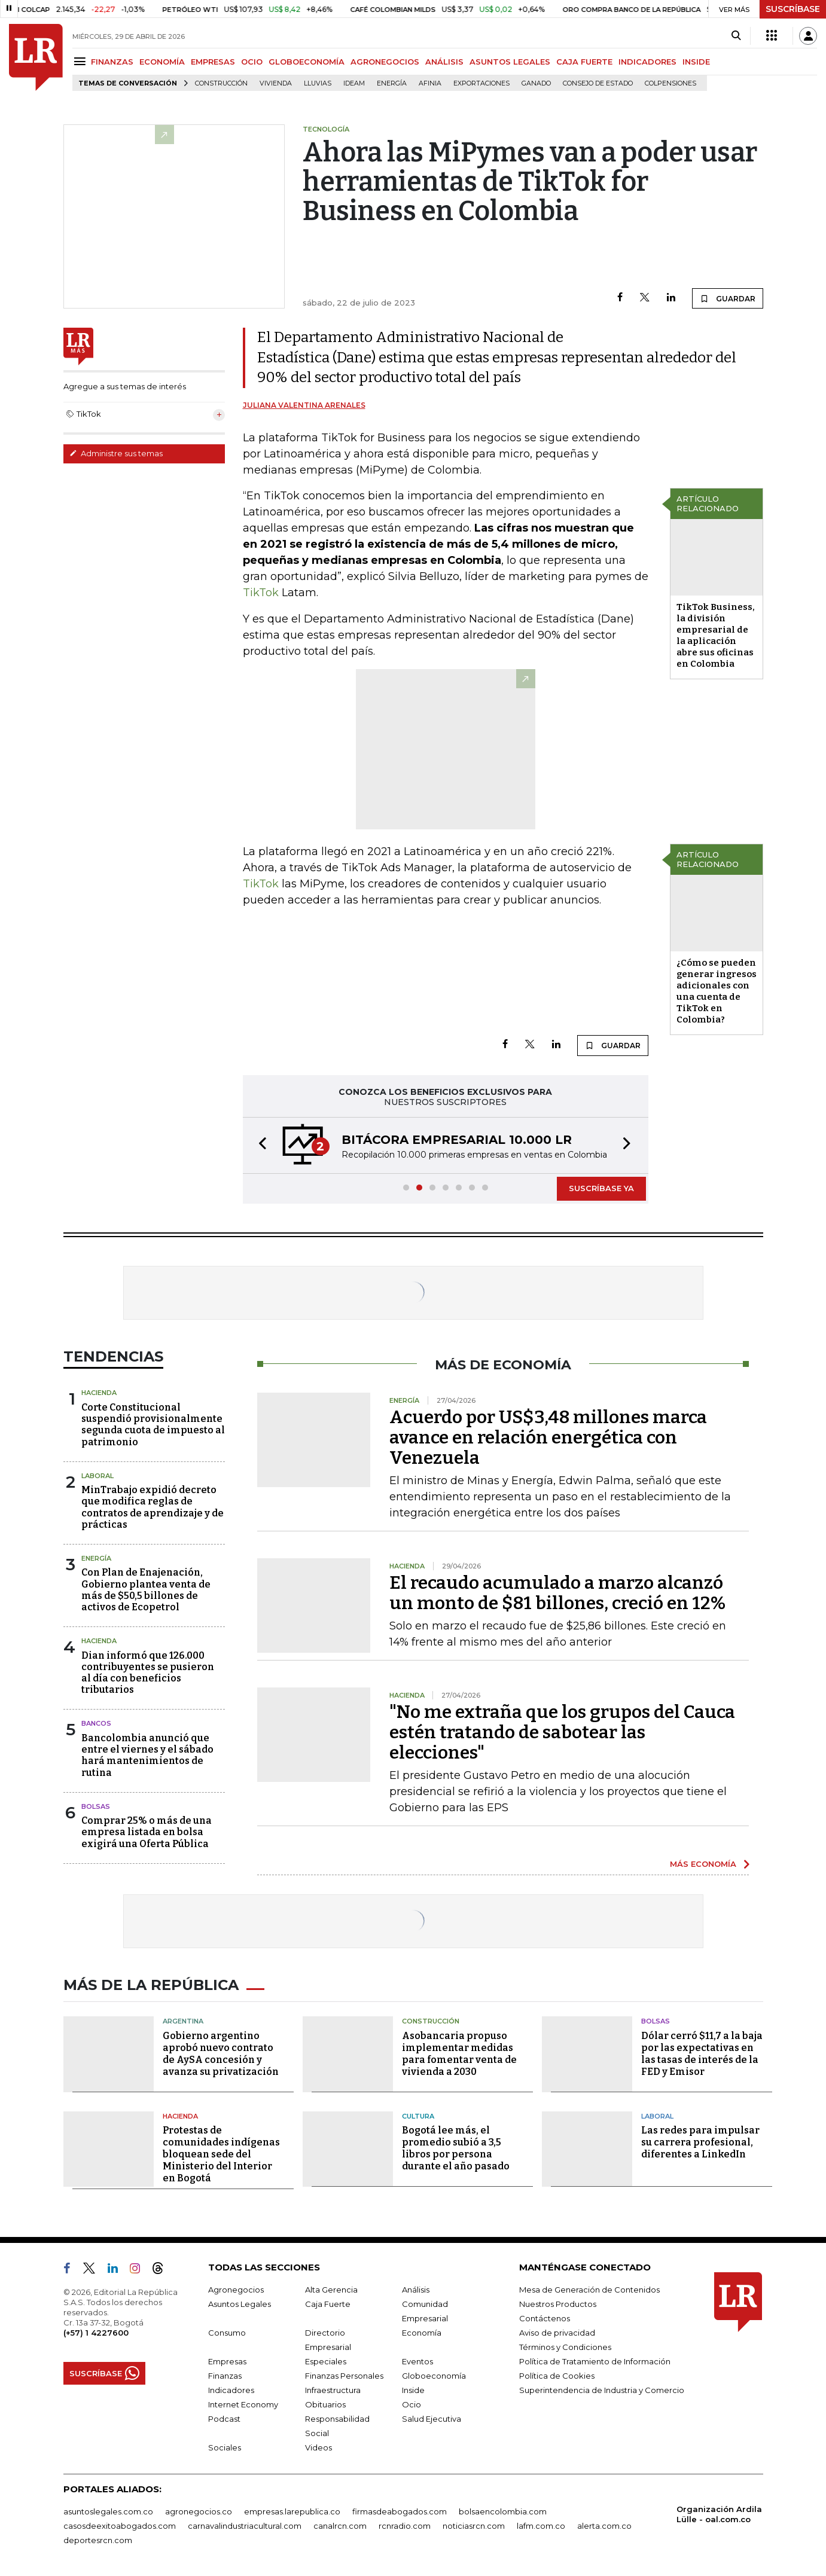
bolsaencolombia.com (503, 2511)
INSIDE (696, 61)
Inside (413, 2390)
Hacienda (99, 1392)
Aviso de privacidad (557, 2332)
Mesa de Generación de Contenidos (589, 2289)
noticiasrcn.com (474, 2526)
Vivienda (276, 83)
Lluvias (317, 83)
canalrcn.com (340, 2526)
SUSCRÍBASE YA (601, 1188)
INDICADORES (647, 61)
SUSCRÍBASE (793, 9)
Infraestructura (333, 2390)
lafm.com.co (541, 2526)
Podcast (224, 2419)
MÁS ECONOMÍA (703, 1864)
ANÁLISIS (444, 61)
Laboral (97, 1476)
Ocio (411, 2404)
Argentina (183, 2021)
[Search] (736, 36)
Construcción (221, 83)
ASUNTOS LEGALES (510, 61)
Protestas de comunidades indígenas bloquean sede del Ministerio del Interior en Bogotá (221, 2154)
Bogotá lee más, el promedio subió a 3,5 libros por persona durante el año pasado (456, 2148)
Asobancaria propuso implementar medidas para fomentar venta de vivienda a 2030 (459, 2053)
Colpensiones (670, 83)
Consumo (227, 2332)
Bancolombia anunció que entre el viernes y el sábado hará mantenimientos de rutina (147, 1755)
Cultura (418, 2116)
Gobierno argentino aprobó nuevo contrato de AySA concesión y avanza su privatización (221, 2053)
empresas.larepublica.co (292, 2511)
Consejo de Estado (598, 83)
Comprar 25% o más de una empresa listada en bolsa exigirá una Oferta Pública (146, 1832)
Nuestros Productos (557, 2304)
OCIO (252, 61)
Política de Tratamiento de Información (594, 2361)
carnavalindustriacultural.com (244, 2526)
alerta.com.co (604, 2526)
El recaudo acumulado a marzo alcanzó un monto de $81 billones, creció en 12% (557, 1593)
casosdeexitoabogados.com (119, 2526)
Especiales (325, 2361)
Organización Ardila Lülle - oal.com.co (719, 2514)
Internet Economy (243, 2404)
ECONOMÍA (162, 61)
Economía (421, 2332)
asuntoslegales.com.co (108, 2511)
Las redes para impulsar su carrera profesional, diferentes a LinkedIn (700, 2142)
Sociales (224, 2447)
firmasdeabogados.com (399, 2511)
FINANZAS (112, 61)
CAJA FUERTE (584, 61)
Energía (392, 83)
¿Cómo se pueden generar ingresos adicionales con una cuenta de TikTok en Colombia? (716, 991)
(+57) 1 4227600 (96, 2332)
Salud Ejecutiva (431, 2419)
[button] (259, 1145)
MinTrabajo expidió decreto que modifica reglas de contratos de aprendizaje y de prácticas (152, 1507)
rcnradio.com (405, 2526)
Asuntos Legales (239, 2304)
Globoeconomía (434, 2375)
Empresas (227, 2361)
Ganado (536, 83)
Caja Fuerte (327, 2304)
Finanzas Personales (344, 2375)
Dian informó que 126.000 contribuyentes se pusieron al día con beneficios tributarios (147, 1673)
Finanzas (225, 2375)
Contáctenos (544, 2318)
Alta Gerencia (331, 2289)
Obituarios (325, 2404)
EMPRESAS (213, 61)
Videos (318, 2447)
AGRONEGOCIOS (384, 61)
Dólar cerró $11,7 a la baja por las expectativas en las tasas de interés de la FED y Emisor (702, 2053)
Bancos (96, 1723)
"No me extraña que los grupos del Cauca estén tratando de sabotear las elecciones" (562, 1732)
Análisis (415, 2289)
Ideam (354, 83)
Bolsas (95, 1806)
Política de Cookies (557, 2375)
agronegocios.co (198, 2511)
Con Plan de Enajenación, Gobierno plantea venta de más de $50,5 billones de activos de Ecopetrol (146, 1590)
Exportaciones (481, 83)
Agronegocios (236, 2289)
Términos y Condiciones (565, 2347)
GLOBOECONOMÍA (307, 61)
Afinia (430, 83)
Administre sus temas (116, 453)
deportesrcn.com (97, 2540)
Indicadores (231, 2390)
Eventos (417, 2361)
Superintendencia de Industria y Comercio (601, 2390)
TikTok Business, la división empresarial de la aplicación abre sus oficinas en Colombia (715, 635)
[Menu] (81, 61)
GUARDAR (727, 298)
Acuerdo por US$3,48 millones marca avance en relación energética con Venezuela (548, 1437)
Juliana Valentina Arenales (304, 405)
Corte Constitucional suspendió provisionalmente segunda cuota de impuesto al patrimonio (153, 1425)
